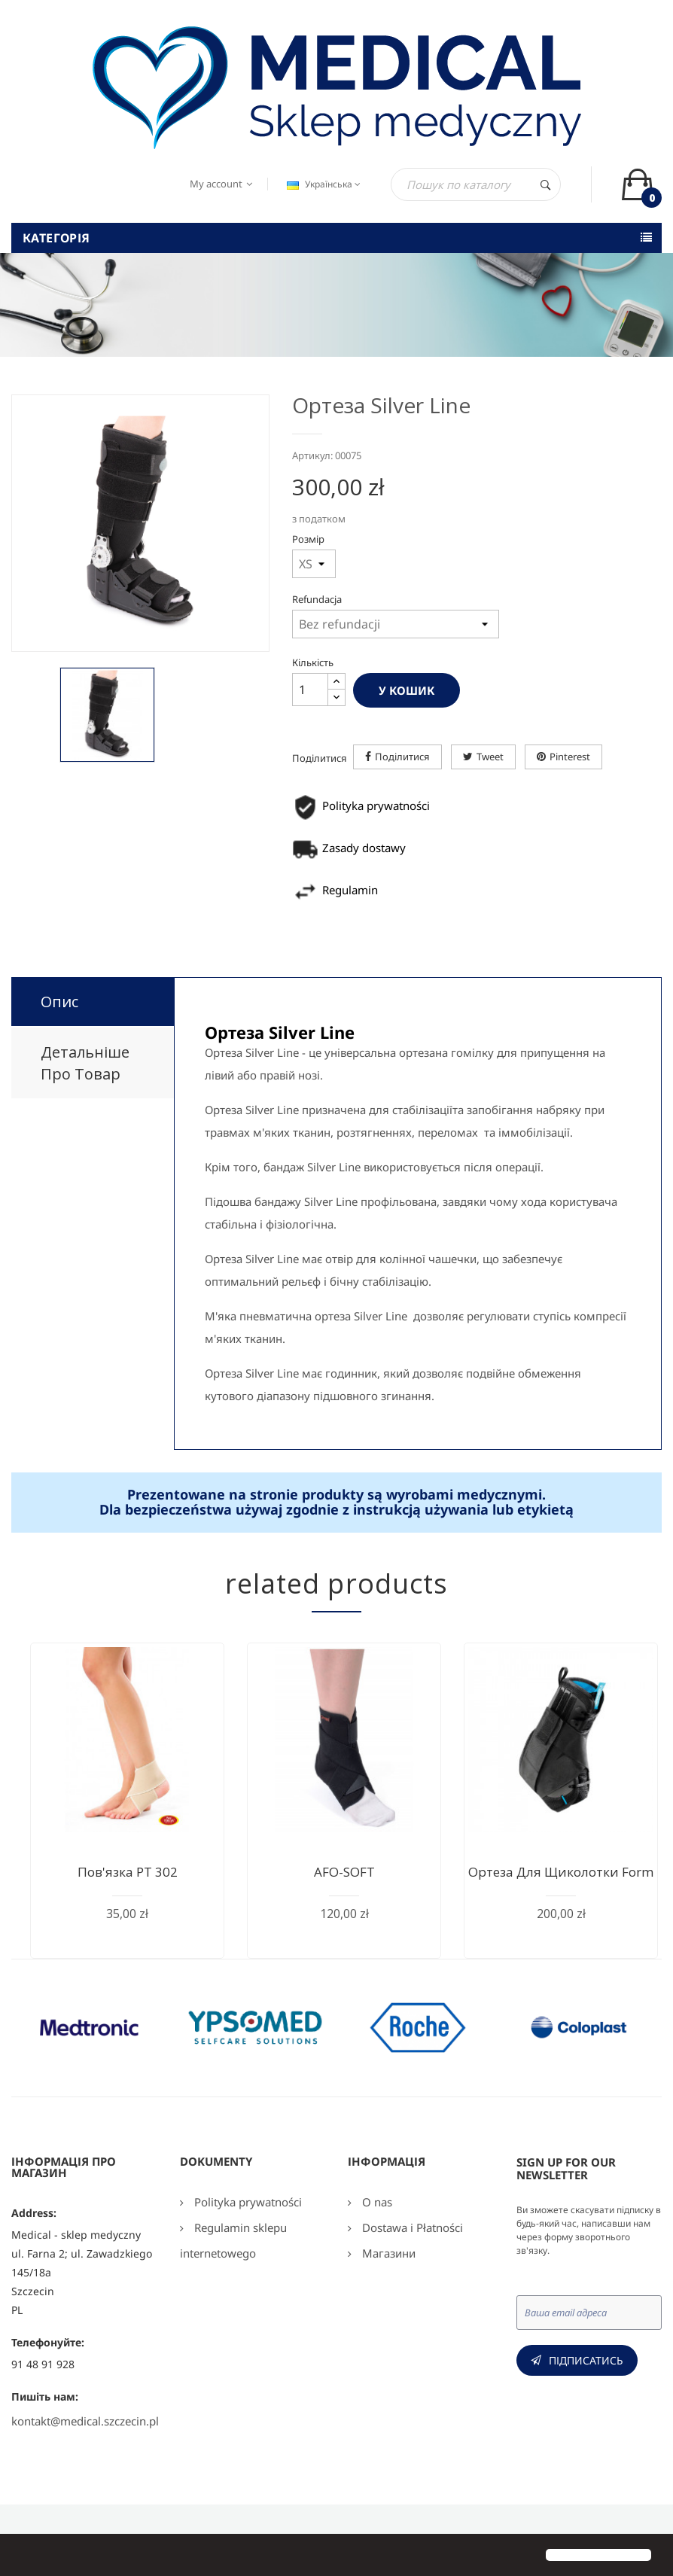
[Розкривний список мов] (322, 184)
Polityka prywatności (246, 2201)
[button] (24, 2556)
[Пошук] (475, 184)
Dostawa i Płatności (411, 2227)
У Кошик (406, 690)
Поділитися (402, 756)
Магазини (387, 2253)
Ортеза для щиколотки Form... (565, 1871)
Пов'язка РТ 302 (128, 1871)
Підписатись (586, 2360)
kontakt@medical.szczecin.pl (85, 2420)
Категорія (56, 238)
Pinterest (570, 756)
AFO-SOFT (344, 1871)
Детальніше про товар (85, 1063)
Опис (59, 1001)
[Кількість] (310, 689)
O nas (375, 2201)
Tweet (490, 756)
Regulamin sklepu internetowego (233, 2240)
